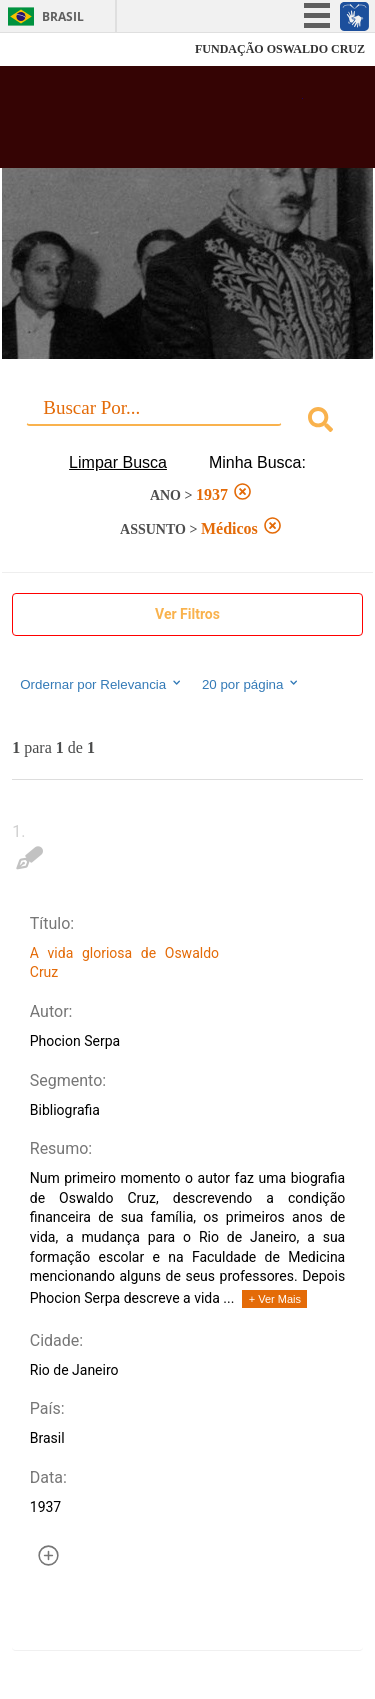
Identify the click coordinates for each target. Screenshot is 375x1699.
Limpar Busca (118, 462)
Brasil (63, 16)
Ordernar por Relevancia (101, 684)
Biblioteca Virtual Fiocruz (160, 123)
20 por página (251, 684)
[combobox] (187, 422)
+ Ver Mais (275, 1299)
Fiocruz (59, 49)
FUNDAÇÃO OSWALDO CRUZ (280, 49)
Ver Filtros (187, 614)
